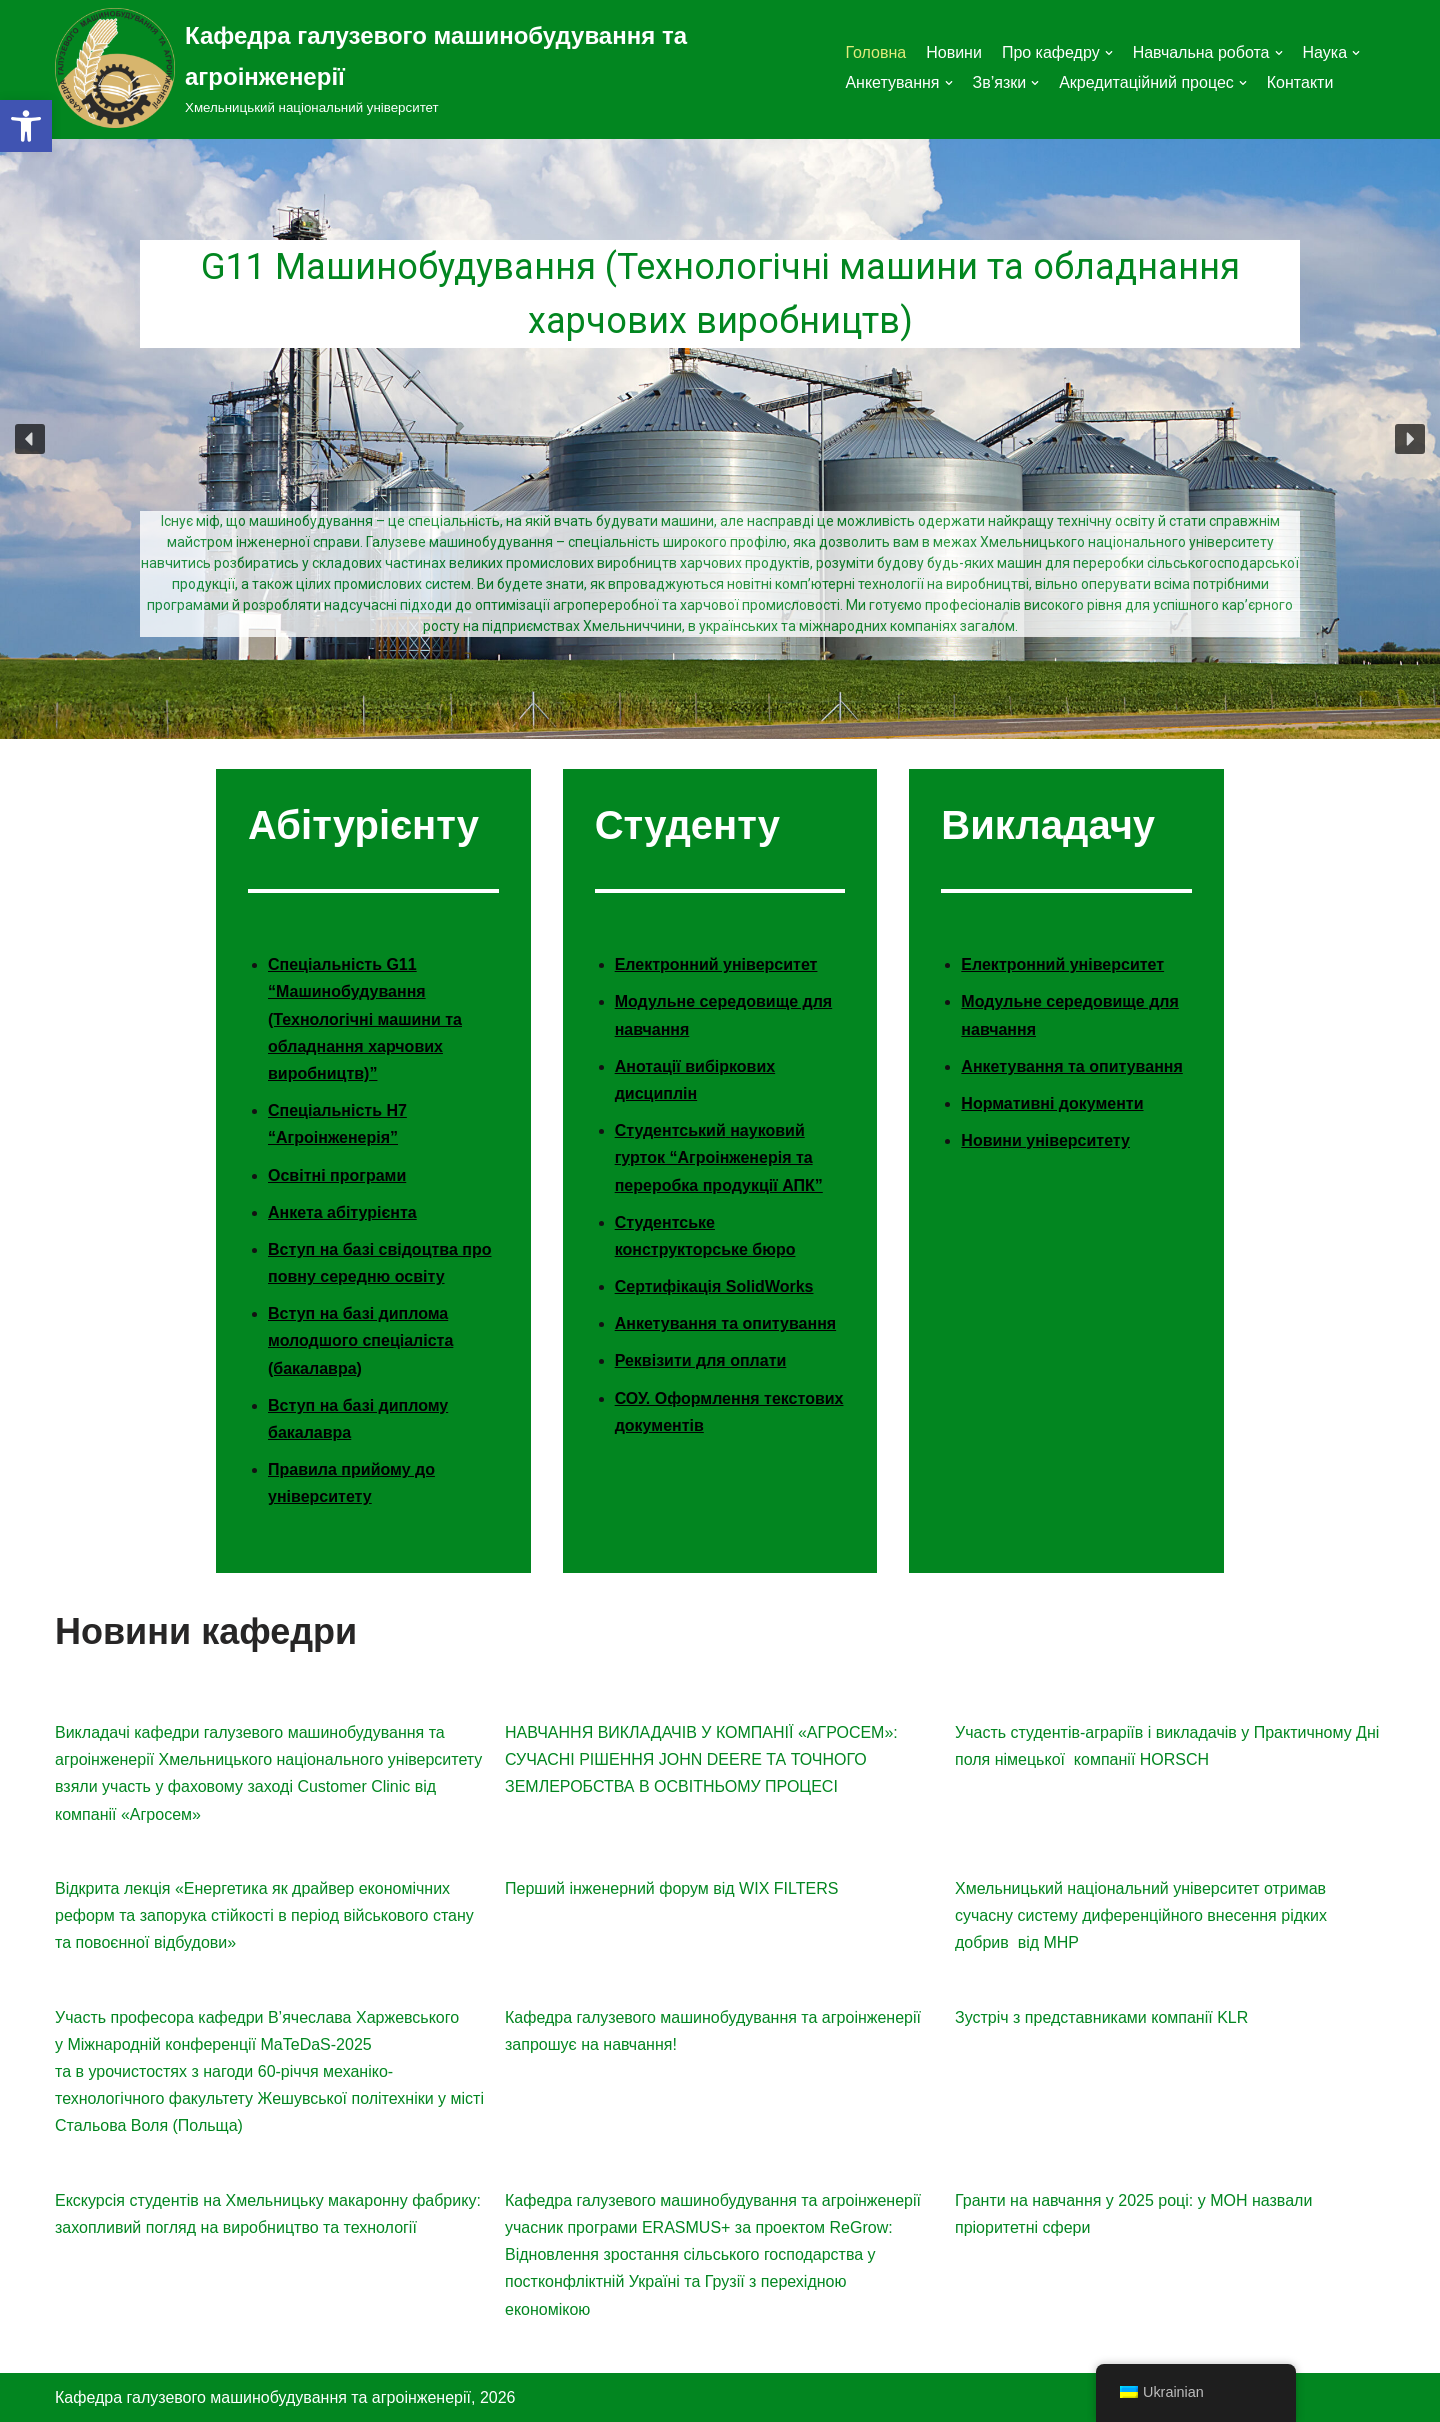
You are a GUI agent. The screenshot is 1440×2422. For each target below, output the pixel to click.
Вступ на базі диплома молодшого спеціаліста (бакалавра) (360, 1340)
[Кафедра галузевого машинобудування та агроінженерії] (435, 68)
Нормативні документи (1052, 1103)
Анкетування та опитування (725, 1323)
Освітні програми (337, 1175)
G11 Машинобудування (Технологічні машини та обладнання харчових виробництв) (720, 295)
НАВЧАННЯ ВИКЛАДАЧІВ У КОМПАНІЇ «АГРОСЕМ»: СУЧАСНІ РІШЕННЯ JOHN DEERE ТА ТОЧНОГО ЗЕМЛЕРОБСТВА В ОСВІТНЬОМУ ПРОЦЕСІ (701, 1759)
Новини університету (1045, 1140)
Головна (875, 52)
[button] (26, 126)
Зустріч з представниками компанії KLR (1101, 2017)
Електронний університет (716, 964)
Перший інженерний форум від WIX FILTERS (671, 1888)
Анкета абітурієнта (342, 1212)
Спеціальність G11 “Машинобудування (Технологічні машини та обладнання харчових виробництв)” (365, 1019)
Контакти (1300, 82)
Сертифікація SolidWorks (714, 1286)
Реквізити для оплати (701, 1360)
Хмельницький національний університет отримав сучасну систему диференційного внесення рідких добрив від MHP (1141, 1915)
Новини (954, 52)
